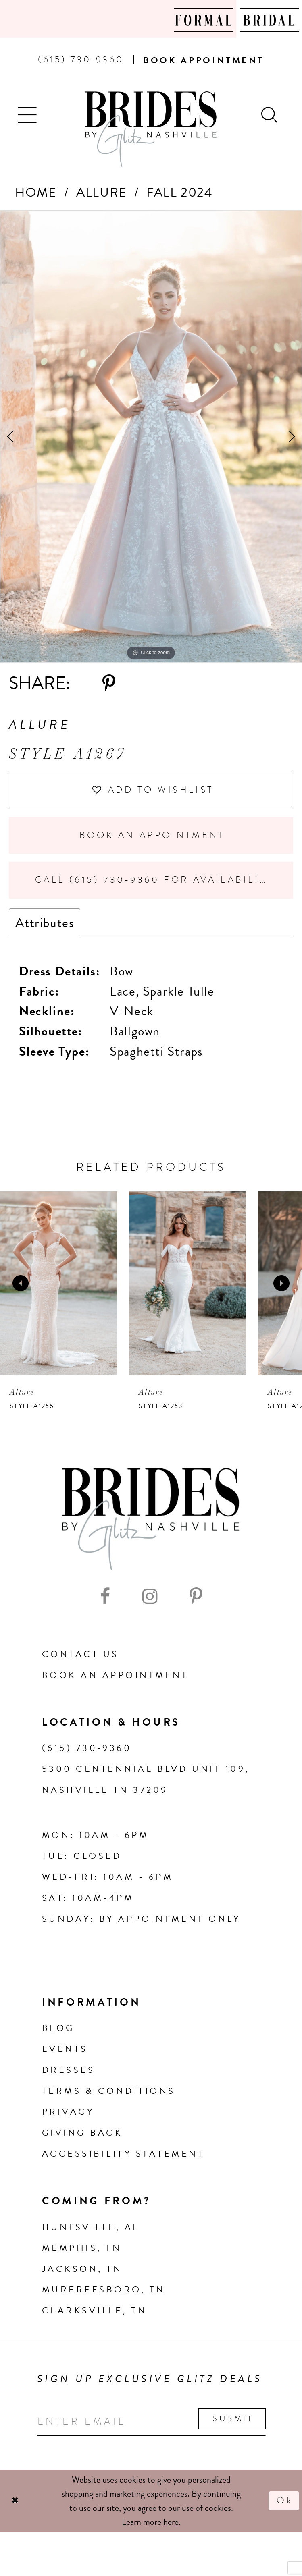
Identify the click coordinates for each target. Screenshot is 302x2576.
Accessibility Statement (123, 2153)
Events (65, 2048)
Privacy (68, 2111)
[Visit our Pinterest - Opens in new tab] (196, 1596)
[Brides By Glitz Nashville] (151, 129)
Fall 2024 (179, 192)
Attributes (44, 922)
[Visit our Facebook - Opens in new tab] (105, 1596)
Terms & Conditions (108, 2090)
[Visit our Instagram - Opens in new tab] (150, 1596)
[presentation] (58, 1283)
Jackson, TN (82, 2268)
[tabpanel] (151, 436)
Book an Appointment (152, 835)
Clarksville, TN (94, 2310)
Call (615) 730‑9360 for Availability (154, 879)
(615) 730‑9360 (86, 1748)
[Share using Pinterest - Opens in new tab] (108, 683)
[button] (28, 114)
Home (35, 192)
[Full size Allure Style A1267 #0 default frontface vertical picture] (151, 436)
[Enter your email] (151, 2421)
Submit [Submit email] (232, 2419)
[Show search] (270, 114)
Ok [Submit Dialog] (285, 2500)
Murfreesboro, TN (103, 2289)
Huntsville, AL (91, 2227)
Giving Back (82, 2132)
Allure (101, 192)
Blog (58, 2028)
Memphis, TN (81, 2248)
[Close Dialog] (15, 2500)
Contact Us (80, 1654)
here (171, 2521)
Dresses (68, 2069)
